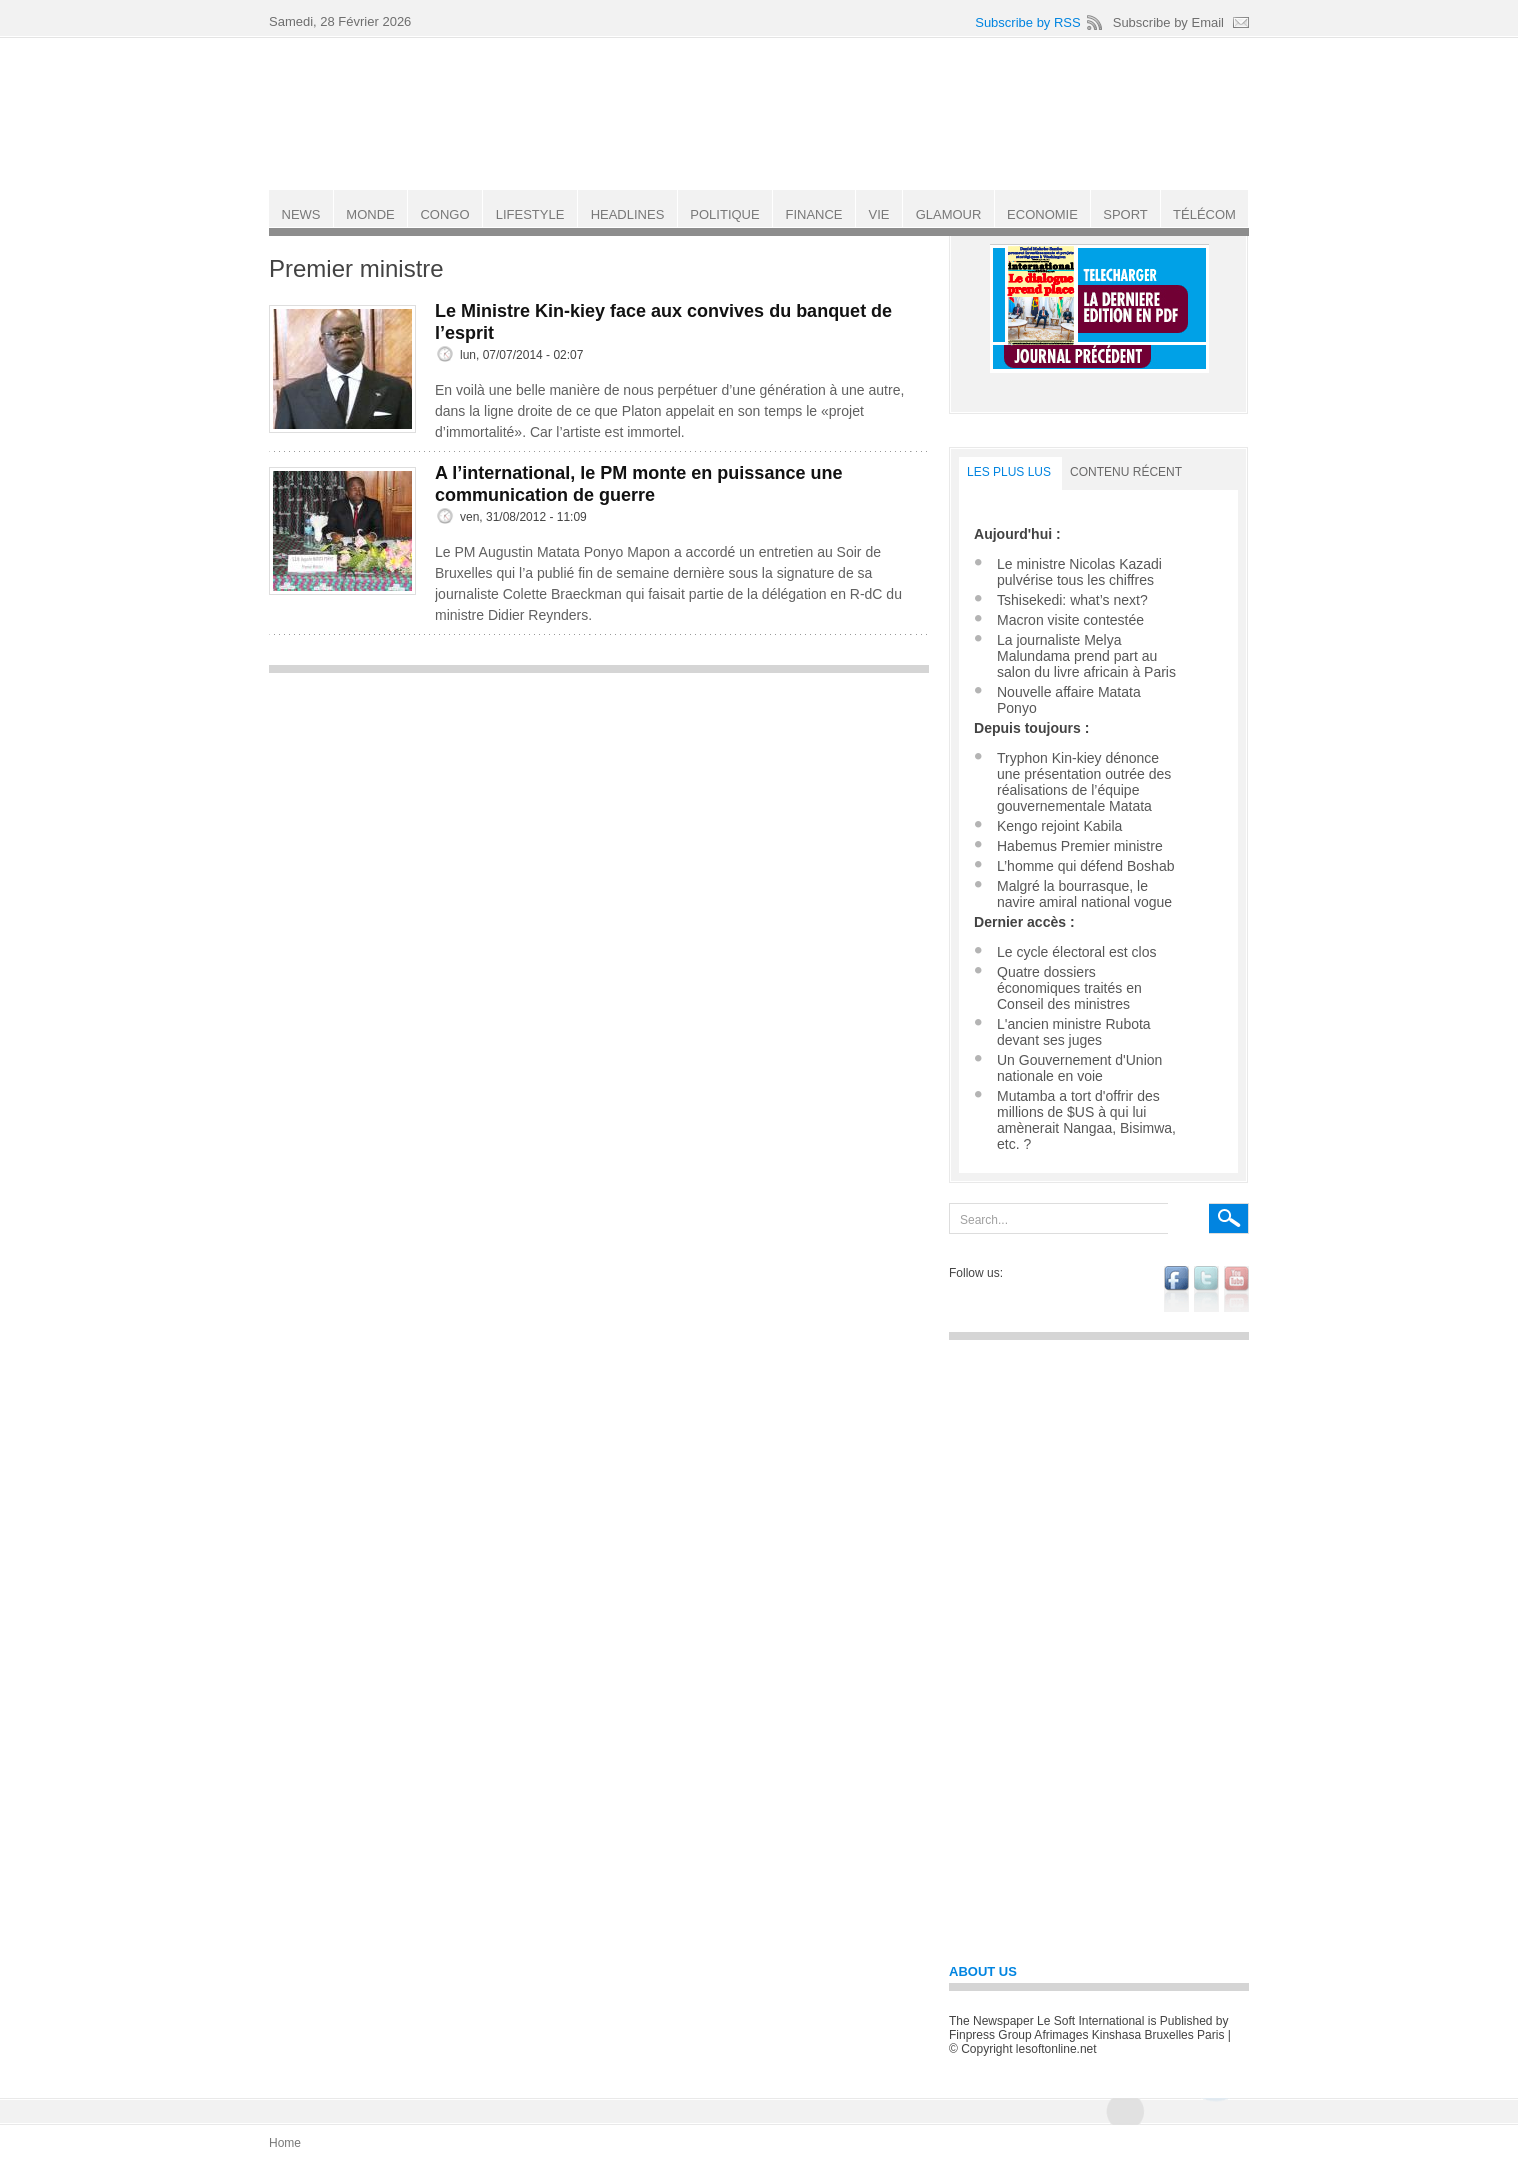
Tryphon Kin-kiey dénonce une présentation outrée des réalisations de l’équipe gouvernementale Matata (1084, 782)
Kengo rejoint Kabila (1059, 826)
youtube (1236, 1289)
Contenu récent (1126, 472)
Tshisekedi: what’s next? (1072, 600)
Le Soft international (761, 113)
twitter (1206, 1289)
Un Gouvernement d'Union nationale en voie (1079, 1068)
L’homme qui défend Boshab (1085, 866)
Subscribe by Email (1168, 22)
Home (285, 2143)
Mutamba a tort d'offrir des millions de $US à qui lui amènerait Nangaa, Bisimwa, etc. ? (1086, 1120)
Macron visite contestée (1070, 620)
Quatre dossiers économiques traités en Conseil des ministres (1069, 988)
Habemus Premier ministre (1080, 846)
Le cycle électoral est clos (1077, 952)
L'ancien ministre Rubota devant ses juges (1074, 1032)
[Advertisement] (599, 824)
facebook (1176, 1289)
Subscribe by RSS (1028, 22)
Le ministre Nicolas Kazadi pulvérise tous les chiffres (1079, 572)
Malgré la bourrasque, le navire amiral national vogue (1084, 894)
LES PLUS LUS (1009, 472)
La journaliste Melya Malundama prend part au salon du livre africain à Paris (1086, 656)
